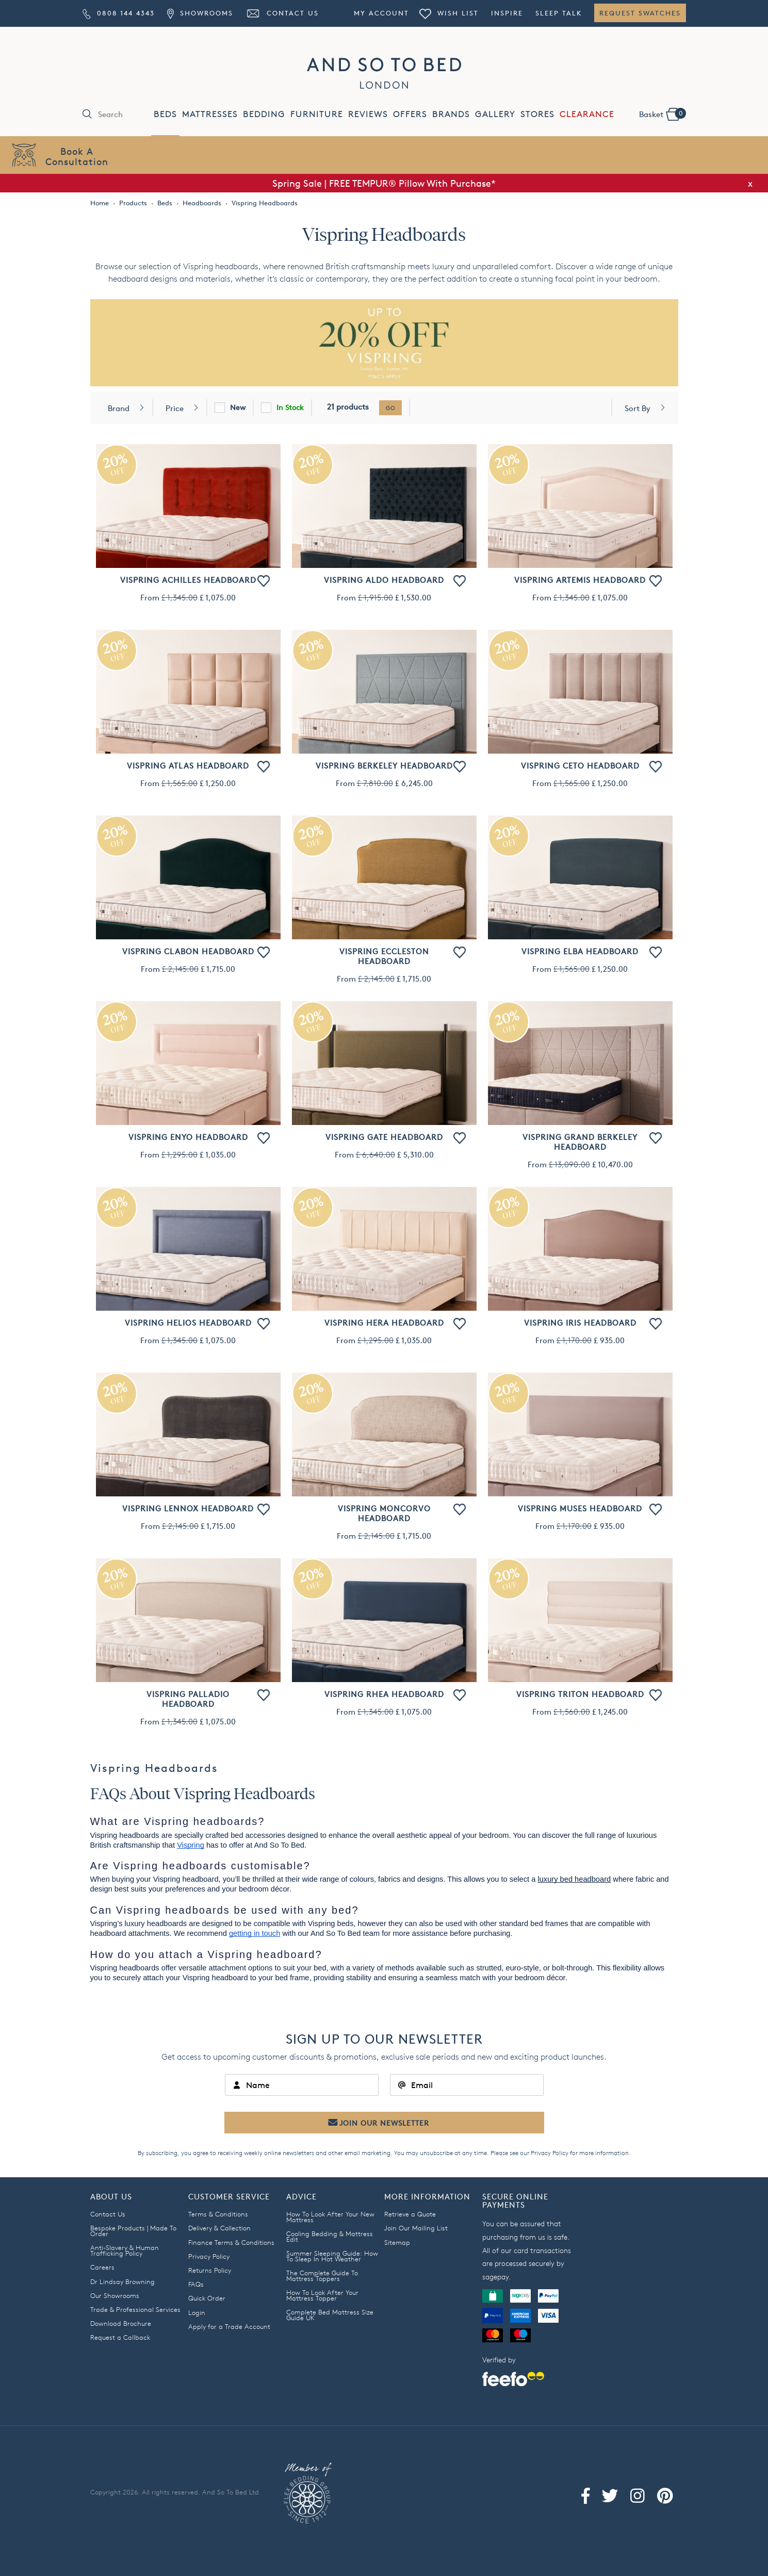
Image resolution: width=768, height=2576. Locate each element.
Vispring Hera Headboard (384, 1323)
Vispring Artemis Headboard (580, 580)
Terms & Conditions (218, 2214)
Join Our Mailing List (416, 2228)
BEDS (165, 114)
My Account (381, 13)
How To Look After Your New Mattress (330, 2217)
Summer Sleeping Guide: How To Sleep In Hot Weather (332, 2256)
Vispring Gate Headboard (384, 1137)
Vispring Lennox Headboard (188, 1508)
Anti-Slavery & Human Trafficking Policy (124, 2250)
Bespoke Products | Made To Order (133, 2231)
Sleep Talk (558, 13)
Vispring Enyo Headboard (188, 1137)
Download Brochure (120, 2323)
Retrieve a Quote (410, 2214)
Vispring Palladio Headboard (188, 1699)
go (390, 408)
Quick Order (206, 2298)
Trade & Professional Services (135, 2309)
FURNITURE (316, 114)
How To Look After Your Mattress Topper (322, 2295)
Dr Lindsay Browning (122, 2281)
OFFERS (410, 114)
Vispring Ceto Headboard (580, 766)
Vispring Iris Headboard (580, 1323)
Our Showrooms (114, 2295)
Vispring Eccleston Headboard (384, 956)
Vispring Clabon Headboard (188, 951)
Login (196, 2312)
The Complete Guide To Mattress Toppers (322, 2275)
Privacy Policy (549, 2153)
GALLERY (495, 114)
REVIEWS (368, 114)
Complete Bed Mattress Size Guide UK (329, 2315)
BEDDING (264, 114)
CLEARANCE (587, 114)
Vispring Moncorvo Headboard (384, 1513)
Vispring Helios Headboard (188, 1323)
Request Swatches (640, 13)
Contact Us (282, 13)
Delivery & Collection (219, 2228)
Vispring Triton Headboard (580, 1694)
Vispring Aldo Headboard (384, 580)
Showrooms (200, 13)
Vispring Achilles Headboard (188, 580)
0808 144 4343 (119, 13)
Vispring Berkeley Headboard (384, 766)
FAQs (196, 2284)
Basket (662, 113)
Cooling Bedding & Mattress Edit (329, 2236)
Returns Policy (209, 2270)
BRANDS (451, 114)
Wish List (448, 13)
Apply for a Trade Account (229, 2326)
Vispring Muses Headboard (580, 1508)
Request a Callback (120, 2337)
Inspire (507, 13)
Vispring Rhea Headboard (384, 1694)
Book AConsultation (76, 156)
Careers (102, 2267)
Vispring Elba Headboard (580, 951)
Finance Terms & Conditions (231, 2242)
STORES (537, 114)
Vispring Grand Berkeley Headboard (580, 1142)
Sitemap (397, 2242)
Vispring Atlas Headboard (188, 766)
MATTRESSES (210, 114)
